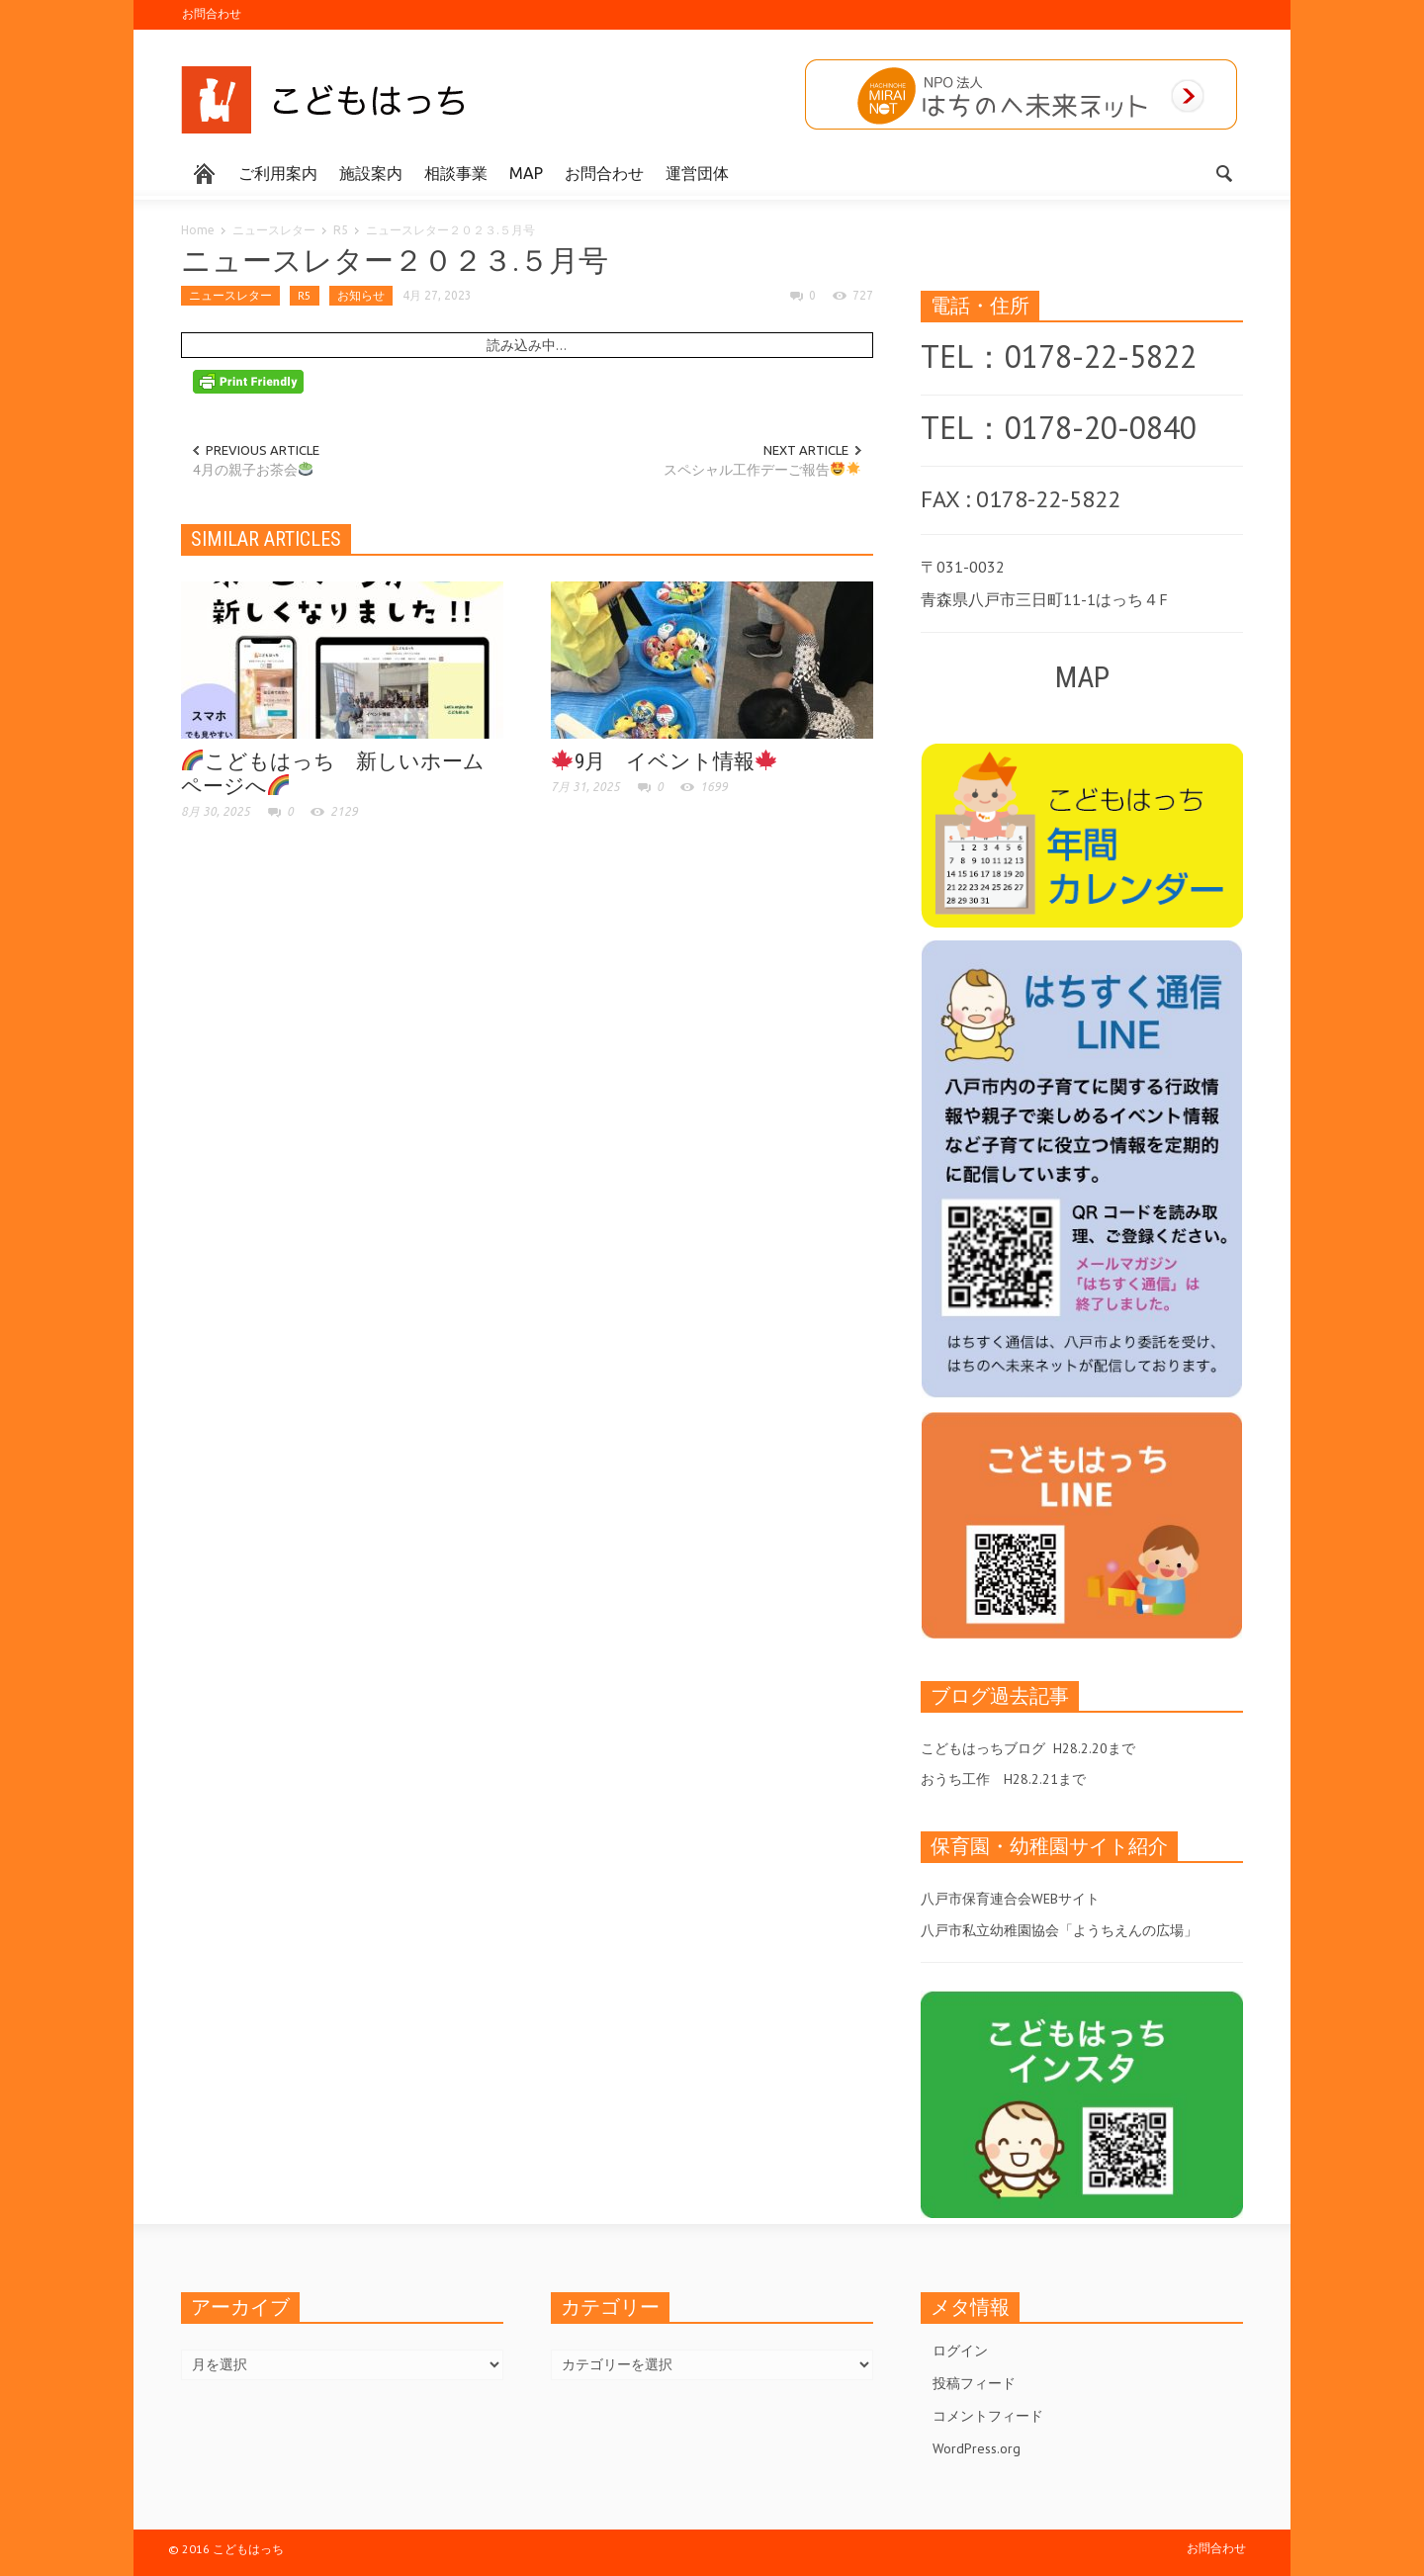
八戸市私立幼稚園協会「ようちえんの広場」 (1059, 1930)
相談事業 (456, 173)
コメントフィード (988, 2416)
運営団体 (697, 173)
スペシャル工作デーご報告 (762, 470)
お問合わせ (211, 13)
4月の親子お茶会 (252, 470)
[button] (1223, 172)
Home (198, 229)
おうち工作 (955, 1779)
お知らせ (361, 295)
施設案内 (370, 173)
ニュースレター (273, 229)
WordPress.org (977, 2448)
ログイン (960, 2350)
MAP (526, 173)
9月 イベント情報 (664, 761)
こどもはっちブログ (983, 1748)
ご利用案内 (277, 173)
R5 (340, 229)
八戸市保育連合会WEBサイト (1010, 1899)
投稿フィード (974, 2383)
